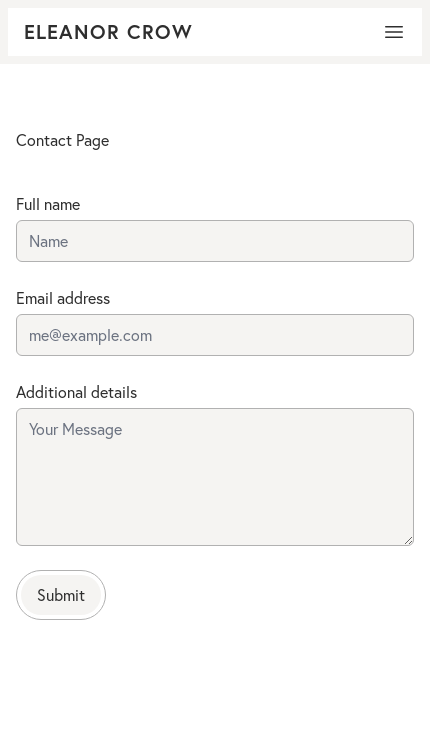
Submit (61, 595)
